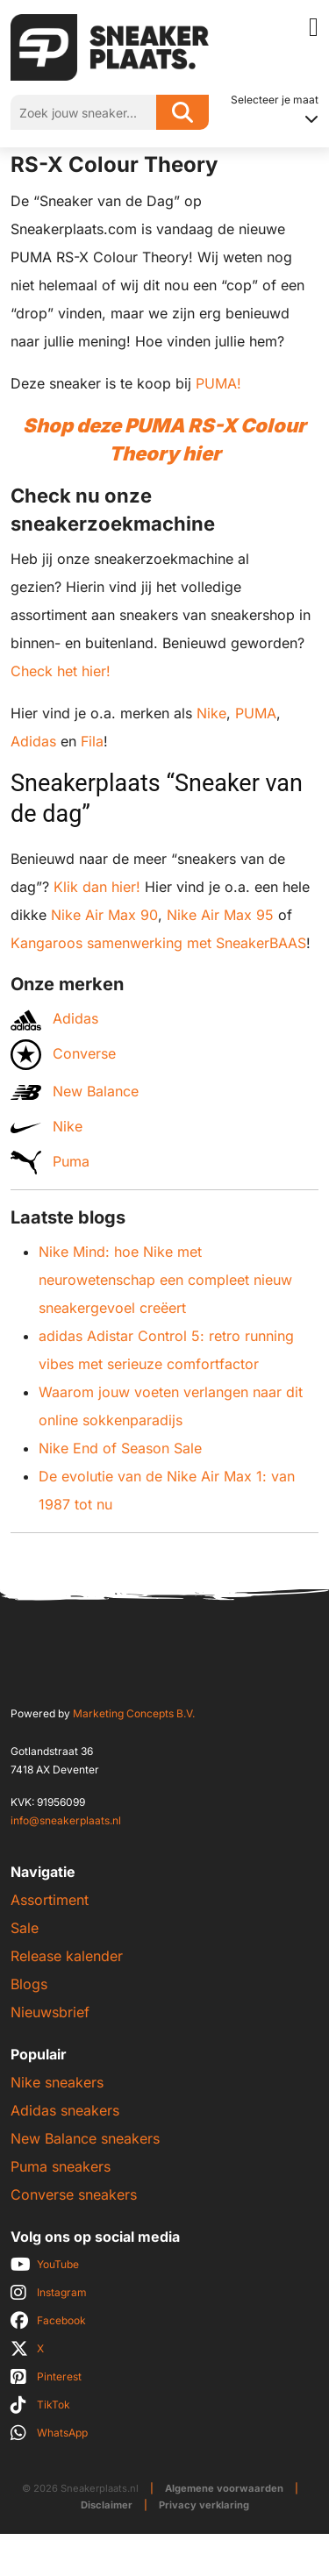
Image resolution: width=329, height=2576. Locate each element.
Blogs (29, 1984)
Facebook (61, 2320)
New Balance (75, 1091)
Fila (92, 741)
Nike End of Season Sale (120, 1448)
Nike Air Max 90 (104, 915)
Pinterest (59, 2376)
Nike (211, 713)
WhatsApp (62, 2432)
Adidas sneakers (65, 2110)
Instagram (62, 2292)
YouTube (58, 2264)
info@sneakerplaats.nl (66, 1820)
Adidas (33, 741)
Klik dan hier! (97, 887)
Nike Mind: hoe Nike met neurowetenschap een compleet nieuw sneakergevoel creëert (165, 1280)
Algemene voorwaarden (224, 2488)
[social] (164, 2265)
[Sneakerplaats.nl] (110, 45)
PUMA (255, 713)
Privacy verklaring (204, 2505)
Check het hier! (61, 671)
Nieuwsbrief (50, 2012)
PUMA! (218, 383)
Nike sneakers (57, 2082)
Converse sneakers (74, 2194)
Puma (50, 1162)
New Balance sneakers (85, 2138)
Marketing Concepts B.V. (134, 1713)
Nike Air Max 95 (220, 915)
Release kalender (67, 1956)
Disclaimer (106, 2505)
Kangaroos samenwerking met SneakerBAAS (158, 943)
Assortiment (50, 1900)
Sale (25, 1928)
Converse (63, 1054)
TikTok (53, 2404)
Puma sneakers (61, 2166)
